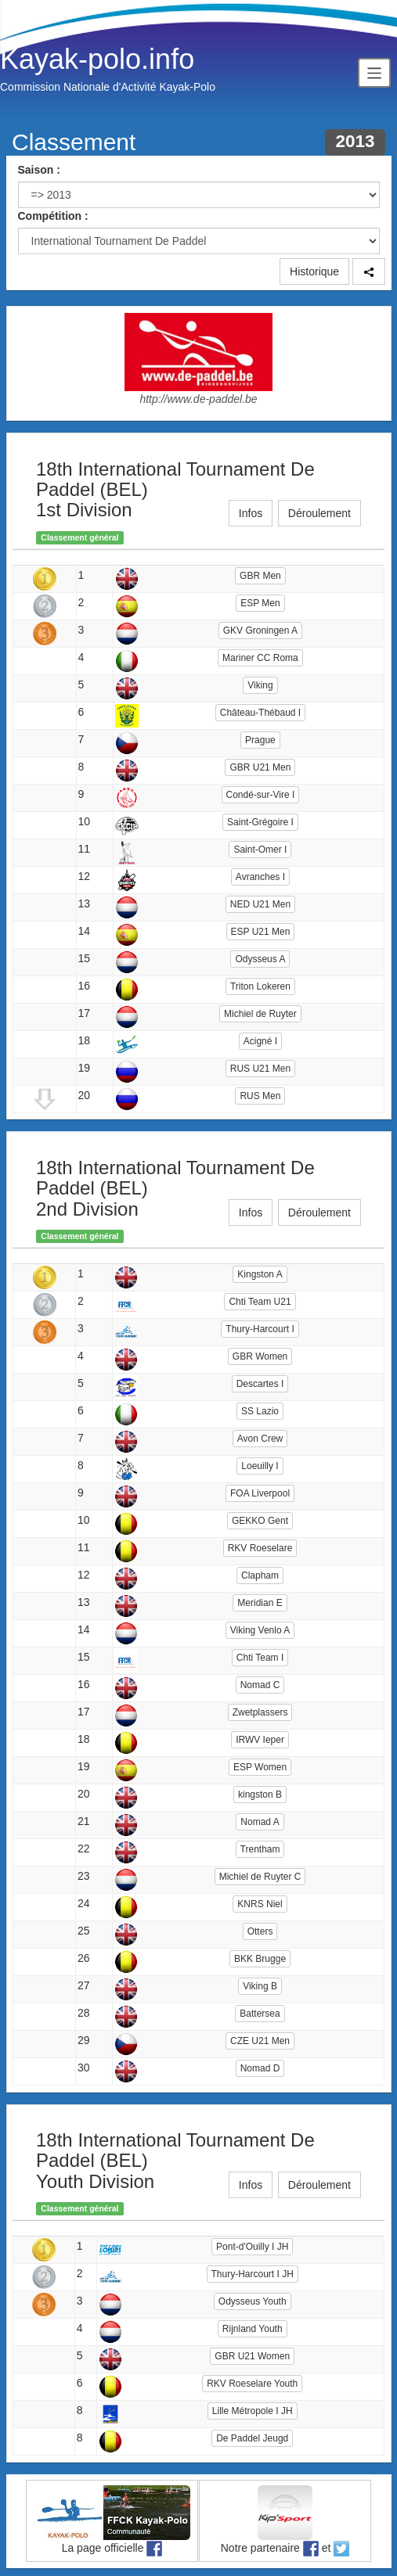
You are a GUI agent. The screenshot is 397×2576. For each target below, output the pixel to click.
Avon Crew (260, 1438)
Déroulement (319, 513)
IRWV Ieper (260, 1739)
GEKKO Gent (260, 1520)
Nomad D (260, 2068)
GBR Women (260, 1356)
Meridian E (259, 1602)
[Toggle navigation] (374, 72)
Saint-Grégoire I (260, 822)
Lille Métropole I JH (252, 2410)
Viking (259, 685)
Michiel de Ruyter (260, 1013)
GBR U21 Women (252, 2356)
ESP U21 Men (261, 931)
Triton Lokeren (260, 986)
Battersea (260, 2013)
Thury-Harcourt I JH (252, 2274)
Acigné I (260, 1041)
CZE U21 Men (260, 2040)
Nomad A (259, 1821)
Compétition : (53, 216)
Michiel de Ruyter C (260, 1876)
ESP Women (260, 1767)
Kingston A (259, 1274)
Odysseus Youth (252, 2301)
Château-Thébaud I (260, 712)
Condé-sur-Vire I (260, 794)
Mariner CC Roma (260, 657)
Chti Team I (259, 1657)
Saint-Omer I (260, 849)
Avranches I (260, 876)
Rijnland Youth (252, 2328)
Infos (250, 513)
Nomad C (260, 1685)
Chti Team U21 (260, 1301)
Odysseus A (260, 959)
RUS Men (260, 1095)
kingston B (260, 1794)
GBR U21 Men (260, 767)
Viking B (260, 1986)
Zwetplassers (260, 1712)
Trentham (260, 1849)
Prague (260, 740)
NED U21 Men (260, 904)
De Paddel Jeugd (252, 2438)
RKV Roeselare (260, 1548)
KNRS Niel (259, 1904)
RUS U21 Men (260, 1068)
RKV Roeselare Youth (252, 2383)
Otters (260, 1931)
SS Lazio (260, 1411)
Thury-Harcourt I (260, 1329)
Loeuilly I (259, 1465)
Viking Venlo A (260, 1630)
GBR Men (260, 575)
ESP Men (260, 603)
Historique (314, 271)
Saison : (39, 169)
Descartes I (260, 1383)
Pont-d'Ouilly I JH (252, 2246)
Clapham (260, 1575)
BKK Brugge (260, 1958)
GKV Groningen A (260, 630)
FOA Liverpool (260, 1493)
